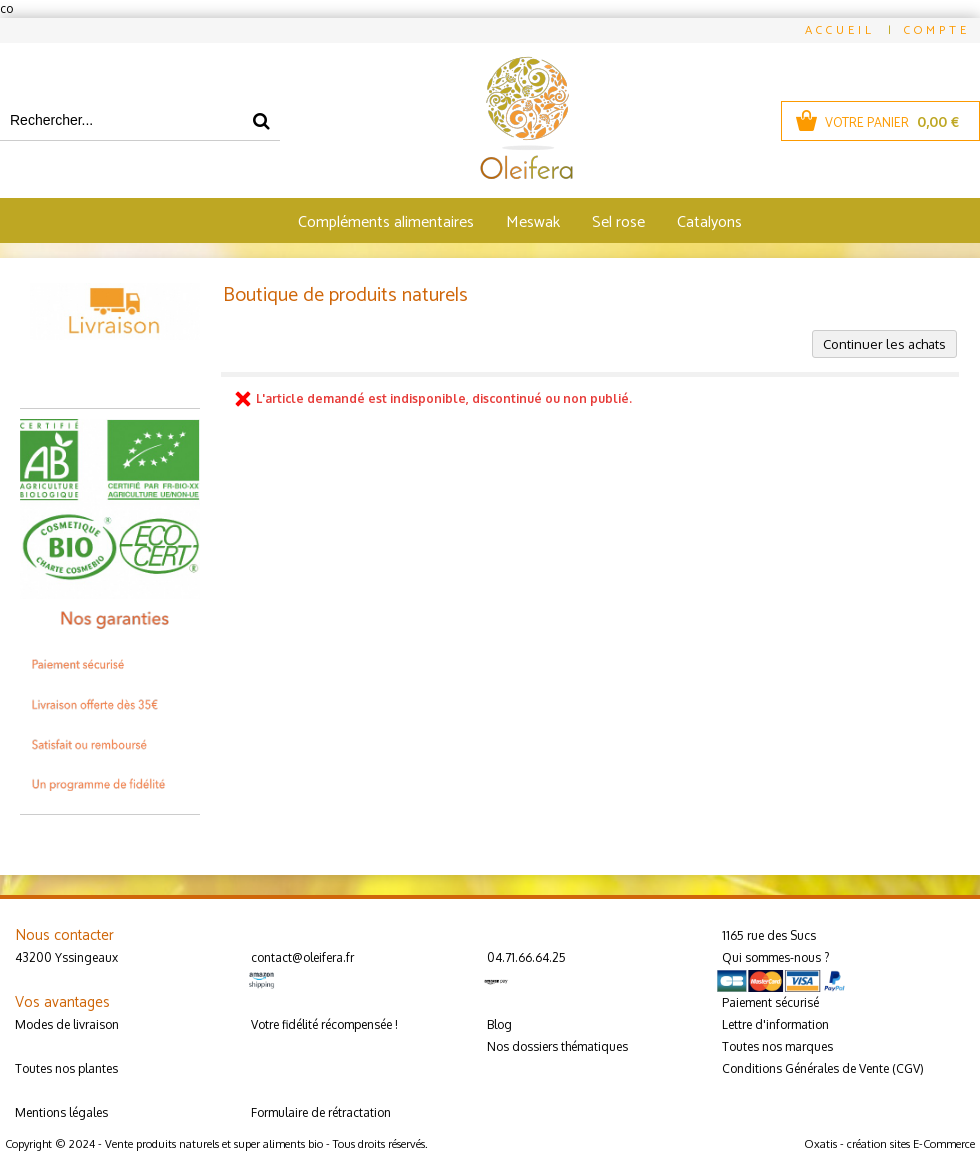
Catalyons (709, 222)
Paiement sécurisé (770, 1002)
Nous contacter (64, 935)
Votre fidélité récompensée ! (324, 1024)
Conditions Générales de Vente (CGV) (823, 1068)
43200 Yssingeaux (66, 957)
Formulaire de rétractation (321, 1112)
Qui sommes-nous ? (775, 957)
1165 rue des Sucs (769, 935)
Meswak (533, 222)
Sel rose (618, 222)
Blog (499, 1024)
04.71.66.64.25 (526, 957)
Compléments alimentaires (386, 222)
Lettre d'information (775, 1024)
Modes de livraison (67, 1024)
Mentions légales (61, 1112)
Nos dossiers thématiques (557, 1046)
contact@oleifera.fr (302, 957)
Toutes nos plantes (66, 1068)
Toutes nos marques (777, 1046)
